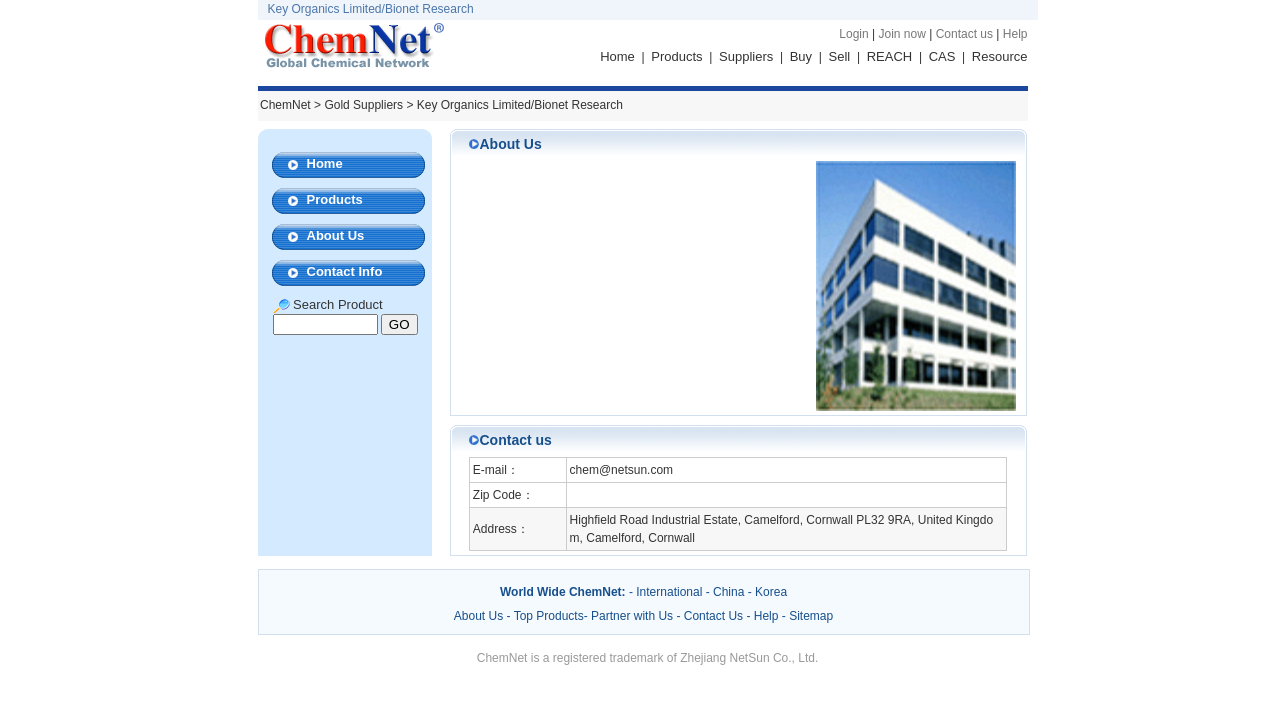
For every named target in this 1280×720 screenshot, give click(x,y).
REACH (890, 56)
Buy (801, 56)
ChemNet (285, 105)
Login (853, 34)
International (669, 592)
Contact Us (713, 616)
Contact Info (345, 271)
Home (617, 56)
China (728, 592)
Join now (901, 34)
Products (676, 56)
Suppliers (746, 56)
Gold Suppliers (363, 105)
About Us (336, 235)
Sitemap (811, 616)
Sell (840, 56)
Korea (771, 592)
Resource (1000, 56)
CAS (942, 56)
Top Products (549, 616)
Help (1015, 34)
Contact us (964, 34)
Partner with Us (633, 616)
